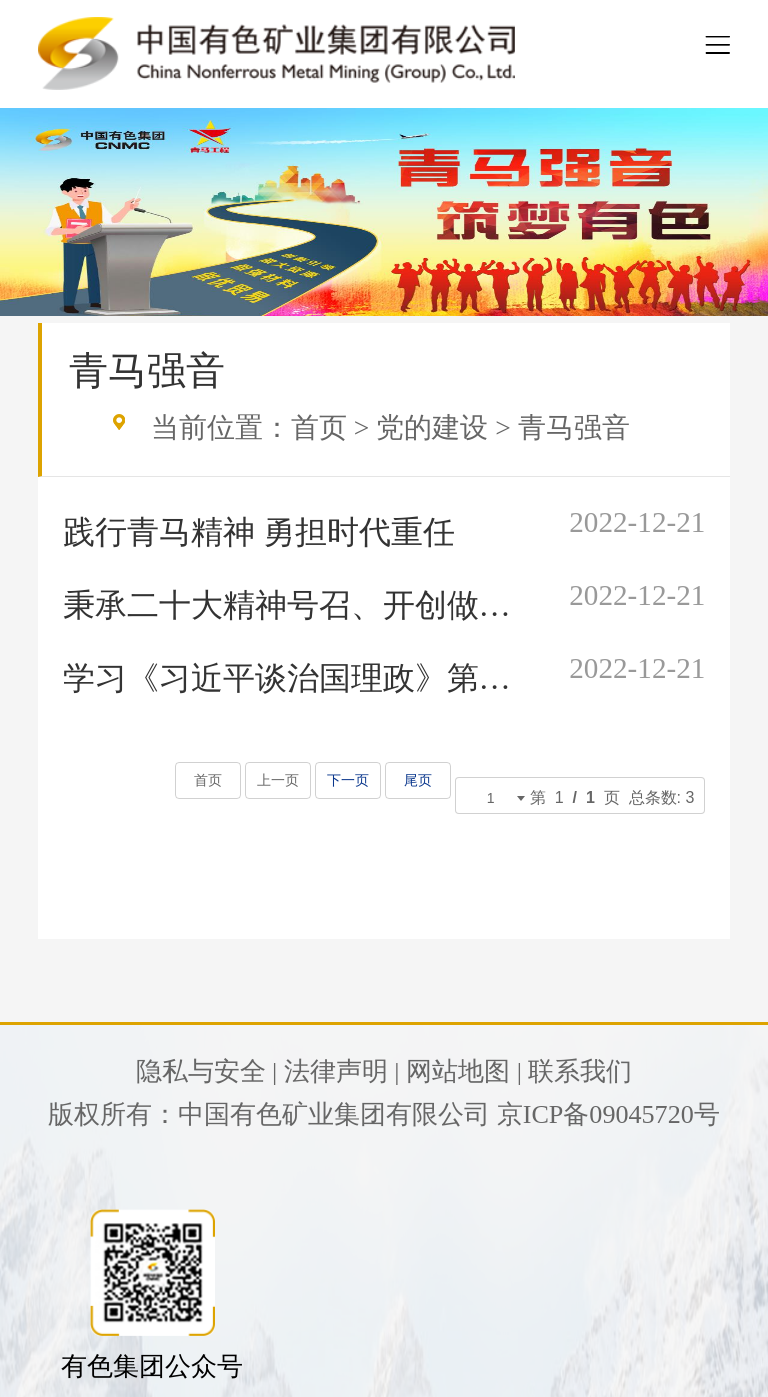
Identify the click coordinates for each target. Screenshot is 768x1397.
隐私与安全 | (207, 1071)
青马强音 (574, 427)
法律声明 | (342, 1071)
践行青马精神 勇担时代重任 (259, 532)
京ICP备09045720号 (608, 1114)
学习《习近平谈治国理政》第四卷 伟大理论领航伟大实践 (291, 678)
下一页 (347, 780)
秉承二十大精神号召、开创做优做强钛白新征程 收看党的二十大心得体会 (291, 605)
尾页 (417, 780)
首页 (319, 427)
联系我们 (580, 1071)
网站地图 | (464, 1071)
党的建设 (432, 427)
